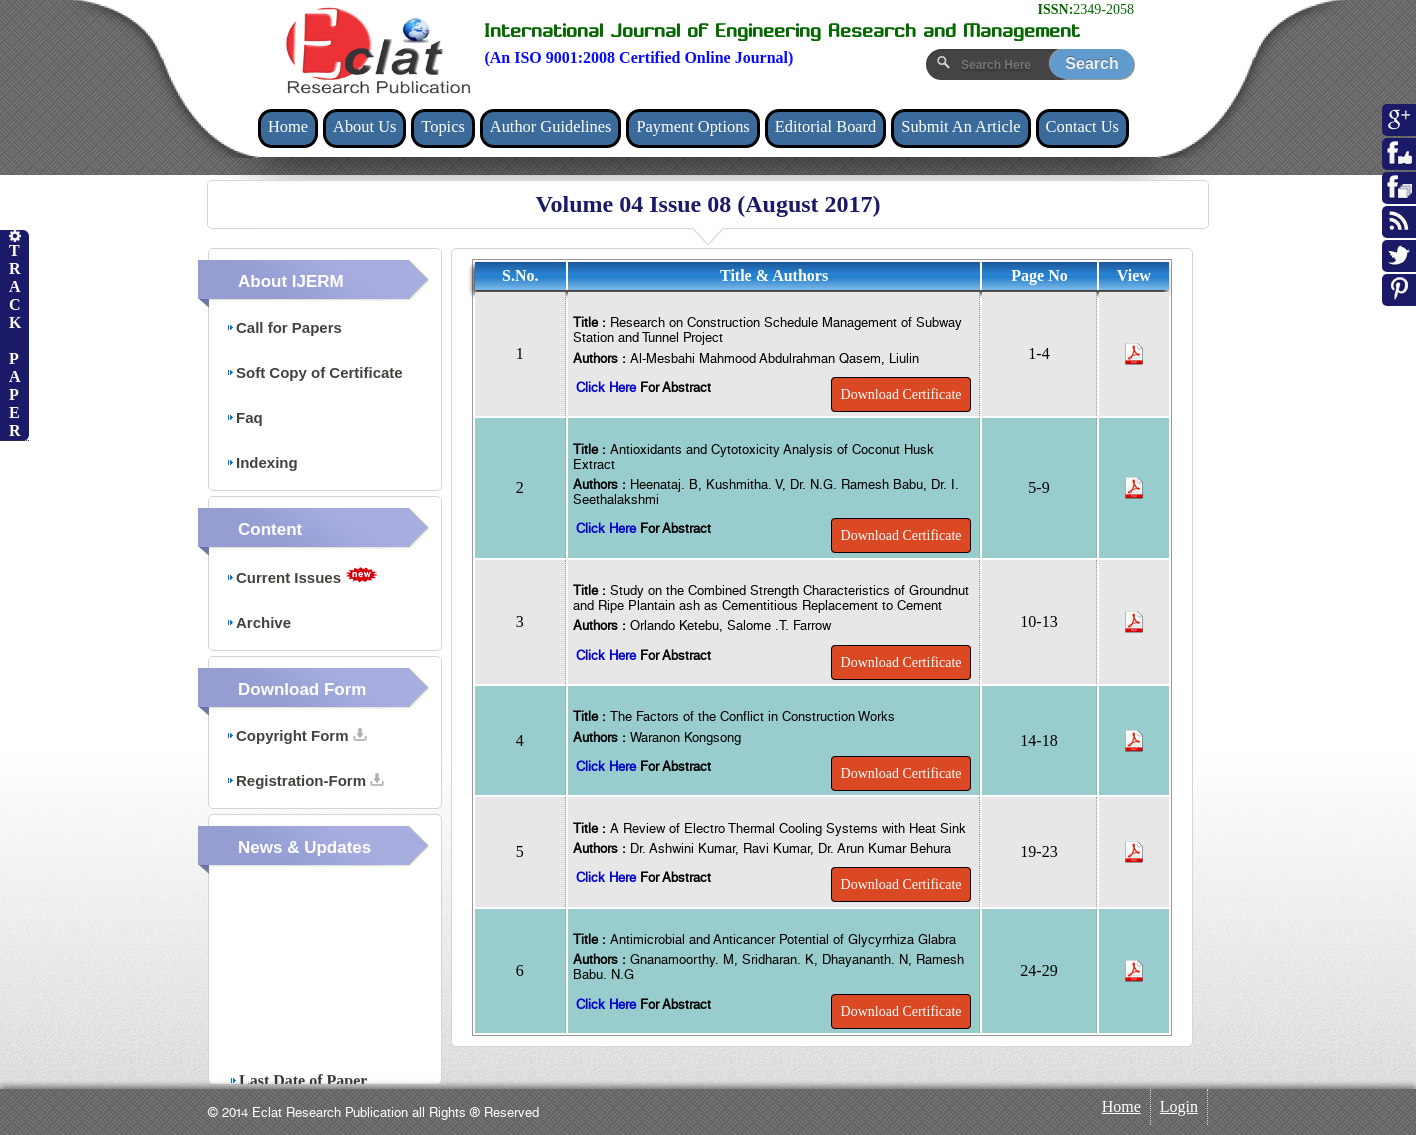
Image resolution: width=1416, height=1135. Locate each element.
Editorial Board (826, 126)
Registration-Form (305, 780)
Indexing (262, 462)
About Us (364, 126)
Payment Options (692, 126)
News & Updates (304, 847)
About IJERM (291, 281)
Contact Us (1082, 126)
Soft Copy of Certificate (314, 372)
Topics (442, 126)
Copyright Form (296, 735)
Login (1179, 1106)
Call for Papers (284, 327)
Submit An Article (960, 126)
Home (288, 126)
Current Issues (302, 576)
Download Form (302, 689)
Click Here (608, 387)
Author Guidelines (551, 126)
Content (270, 529)
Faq (244, 417)
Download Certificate (901, 394)
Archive (258, 622)
